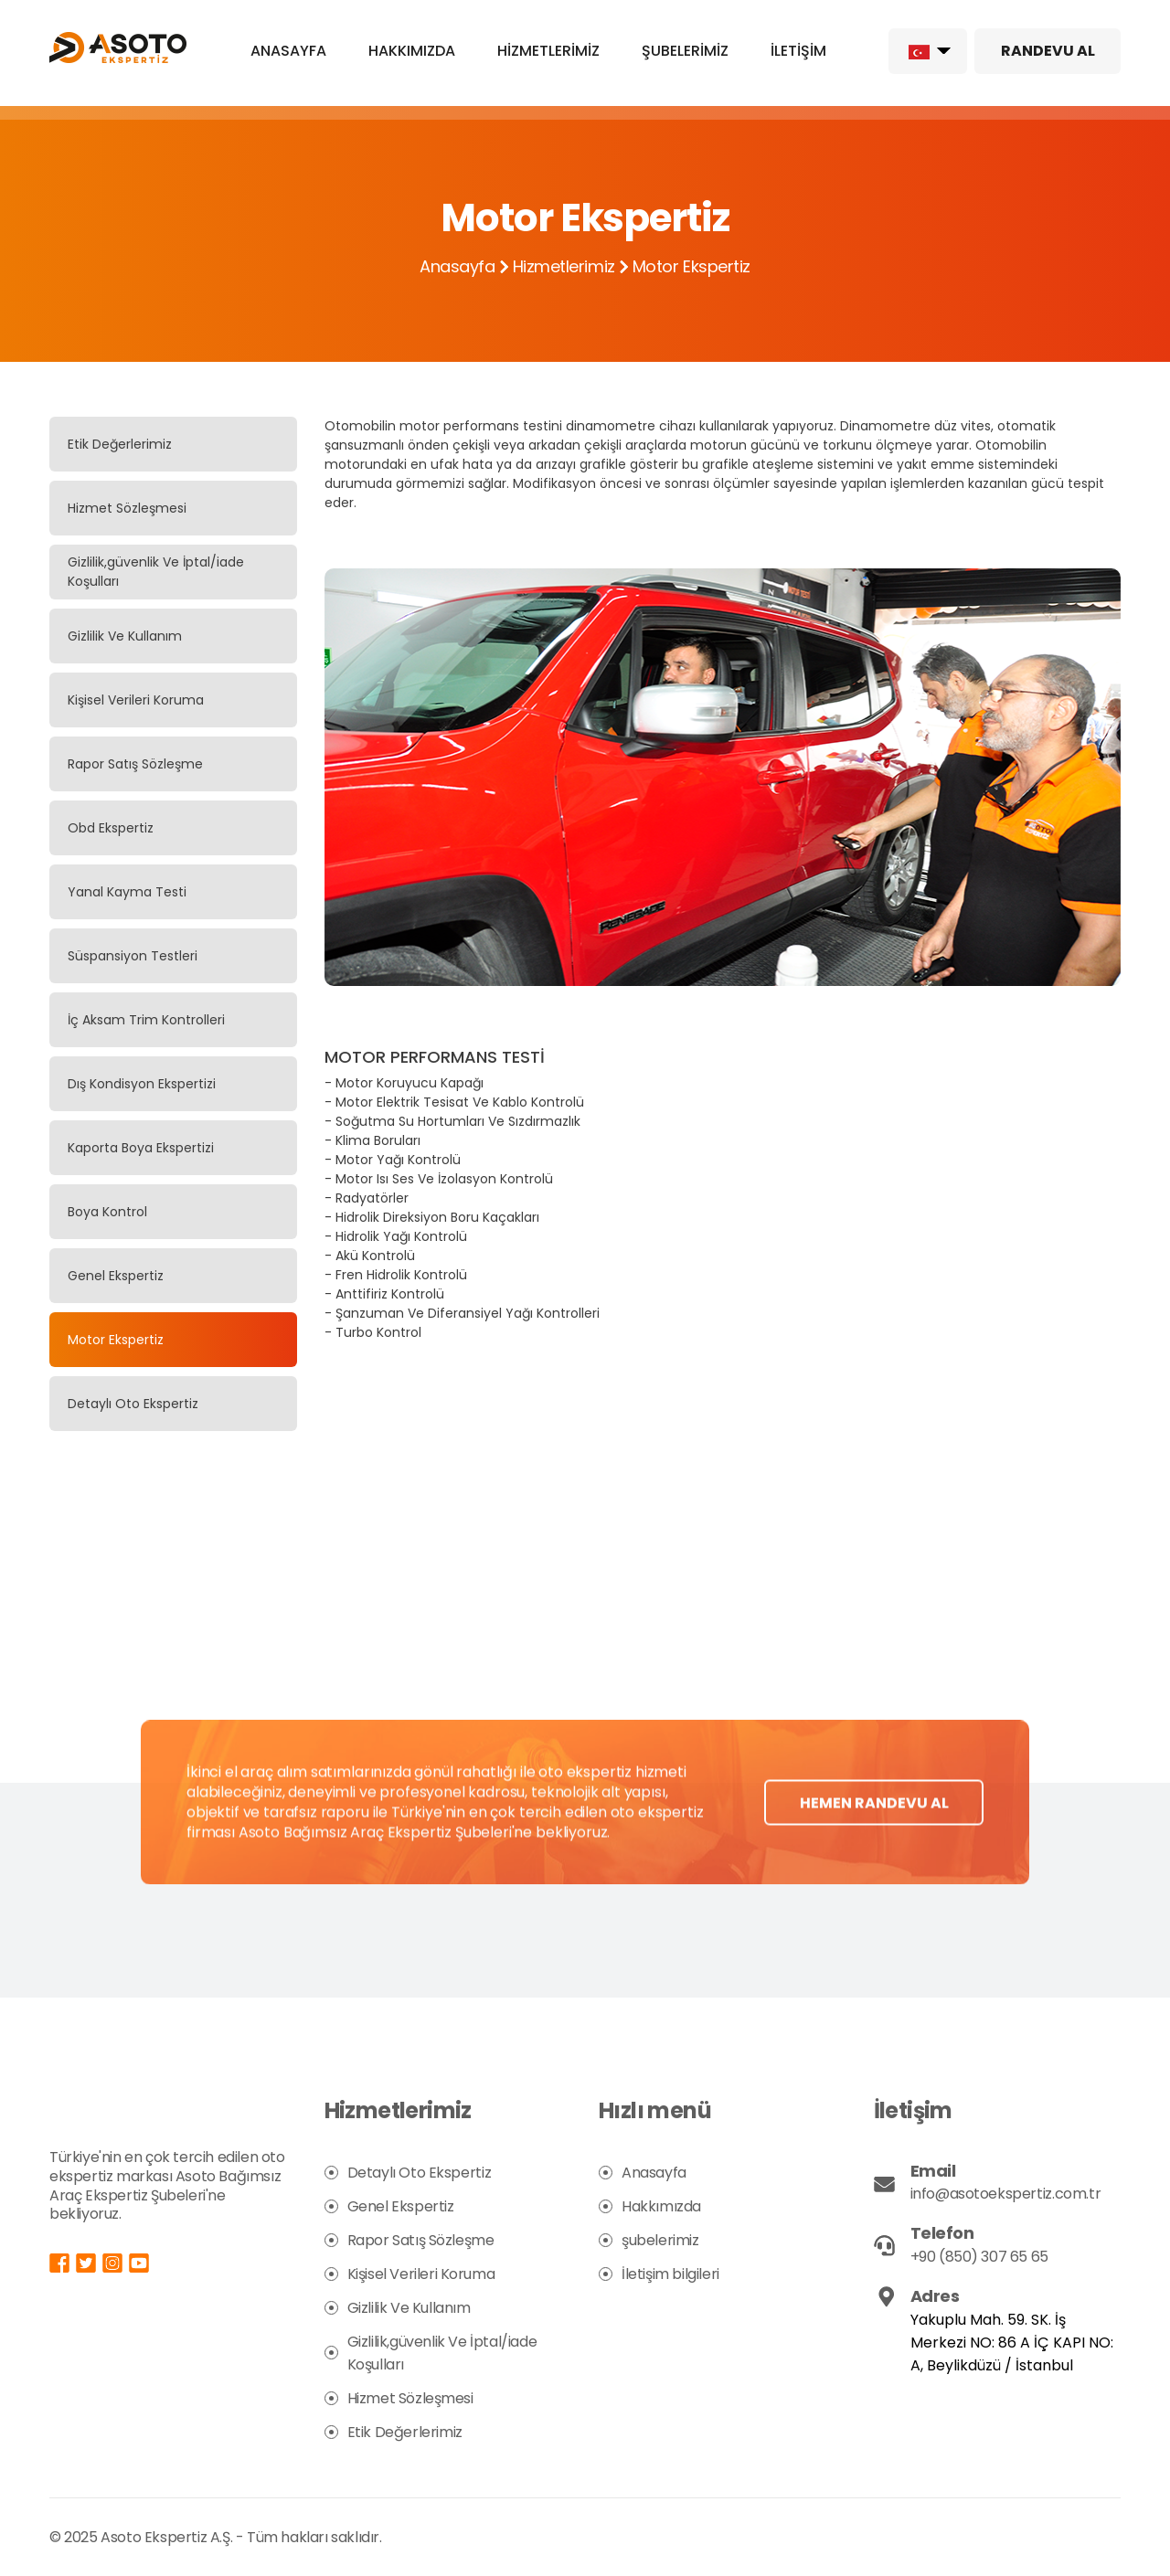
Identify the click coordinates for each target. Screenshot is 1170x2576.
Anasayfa (457, 266)
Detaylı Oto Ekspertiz (133, 1403)
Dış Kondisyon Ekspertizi (142, 1084)
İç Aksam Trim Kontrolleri (146, 1020)
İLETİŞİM (798, 50)
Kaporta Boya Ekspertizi (141, 1148)
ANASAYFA (288, 50)
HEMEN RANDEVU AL (874, 1833)
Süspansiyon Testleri (132, 956)
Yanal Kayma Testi (127, 892)
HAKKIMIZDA (411, 50)
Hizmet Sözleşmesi (127, 508)
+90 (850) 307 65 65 (979, 2256)
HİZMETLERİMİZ (548, 50)
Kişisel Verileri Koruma (136, 700)
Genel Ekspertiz (116, 1276)
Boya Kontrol (107, 1212)
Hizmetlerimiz (564, 266)
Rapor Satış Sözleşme (135, 764)
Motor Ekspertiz (116, 1339)
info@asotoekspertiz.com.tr (1005, 2193)
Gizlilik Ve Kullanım (125, 636)
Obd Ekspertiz (111, 828)
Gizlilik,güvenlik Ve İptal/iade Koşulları (156, 571)
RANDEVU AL (1048, 50)
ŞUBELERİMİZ (685, 50)
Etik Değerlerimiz (120, 444)
